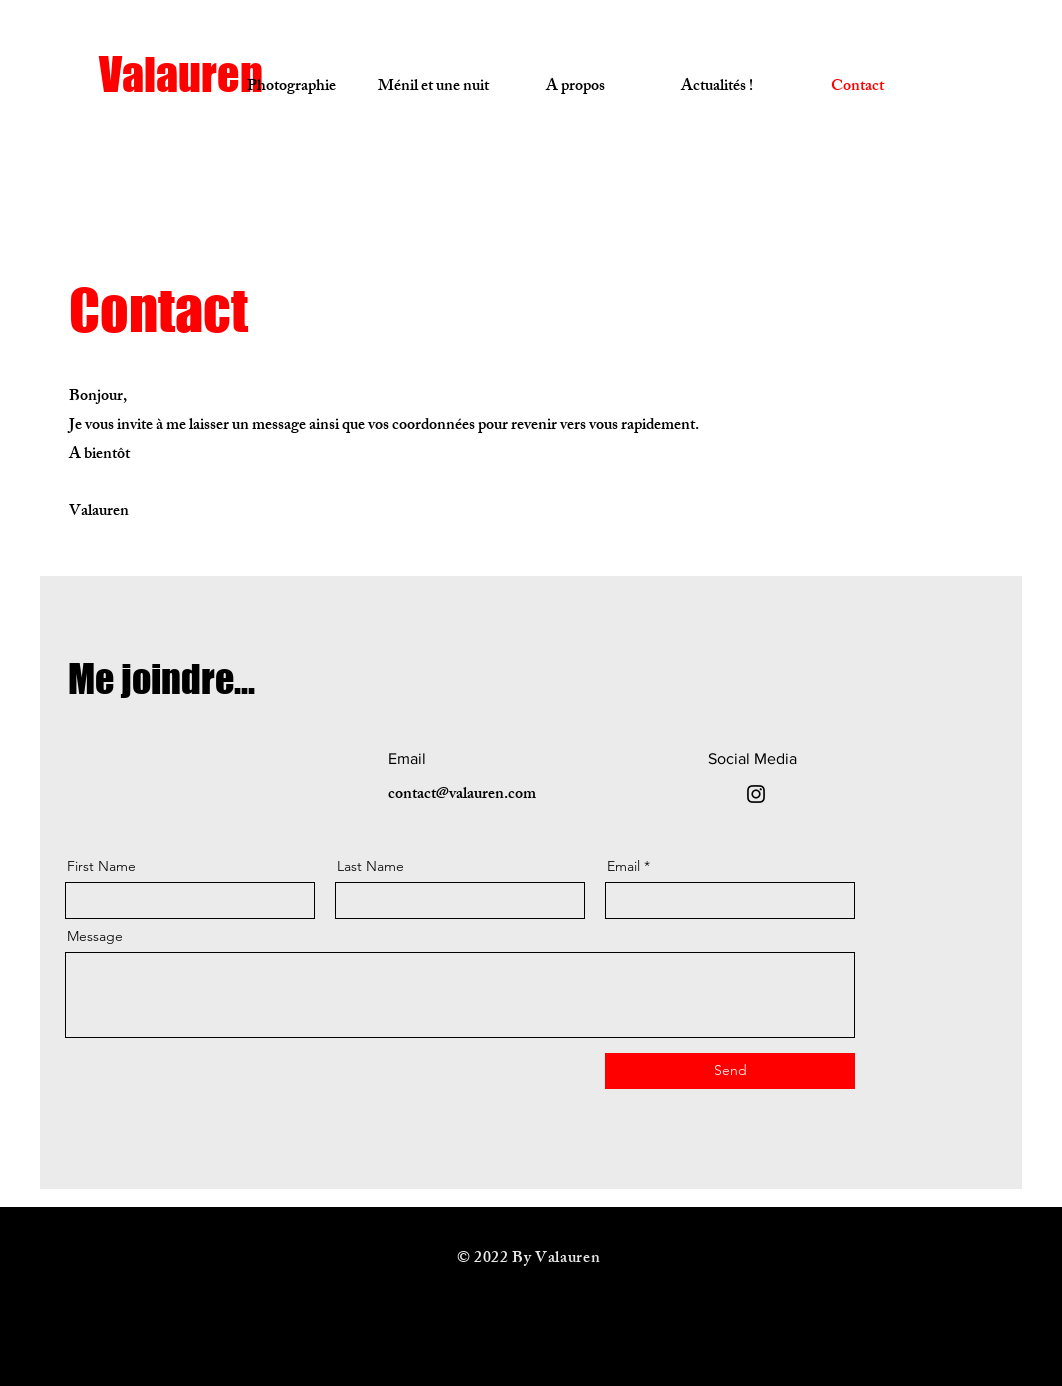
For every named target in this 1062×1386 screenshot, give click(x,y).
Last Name (370, 866)
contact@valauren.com (462, 795)
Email (623, 866)
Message (95, 936)
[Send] (730, 1071)
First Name (101, 866)
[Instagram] (756, 794)
